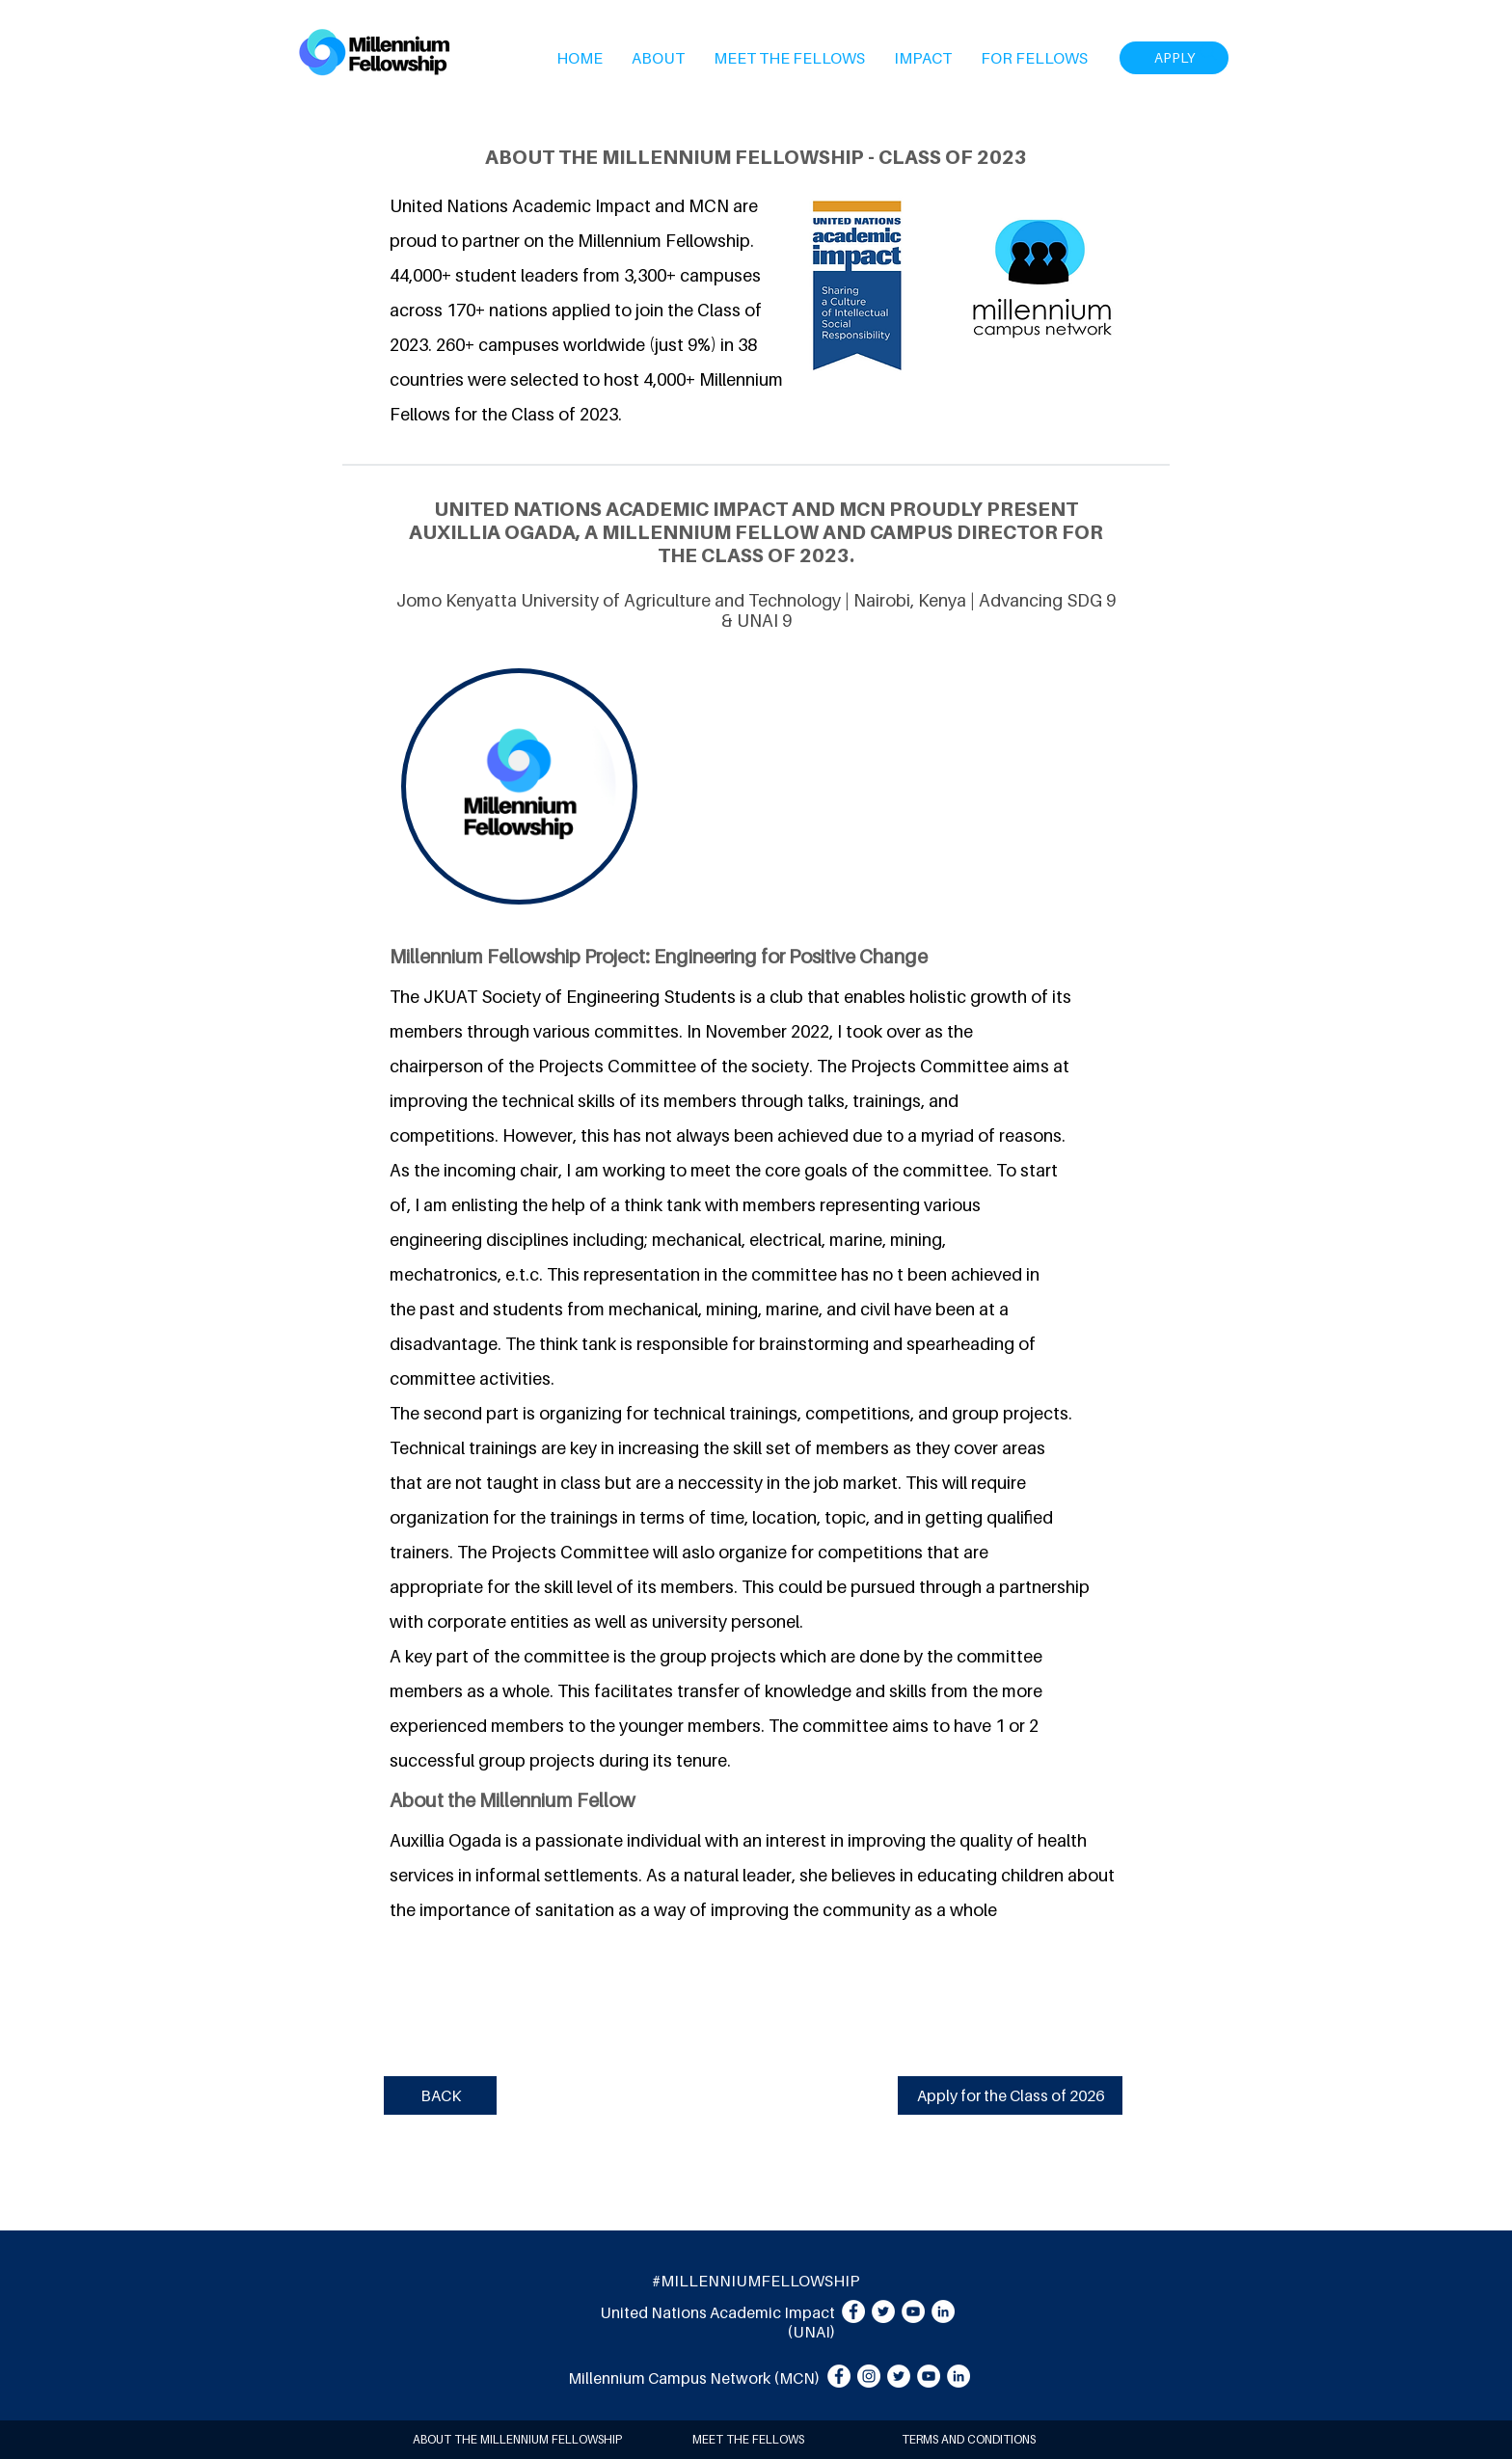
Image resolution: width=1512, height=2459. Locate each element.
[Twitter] (883, 2311)
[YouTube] (913, 2311)
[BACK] (440, 2095)
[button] (658, 58)
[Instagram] (868, 2376)
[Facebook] (853, 2311)
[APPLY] (1174, 57)
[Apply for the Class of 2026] (1010, 2095)
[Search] (1208, 52)
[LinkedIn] (943, 2311)
